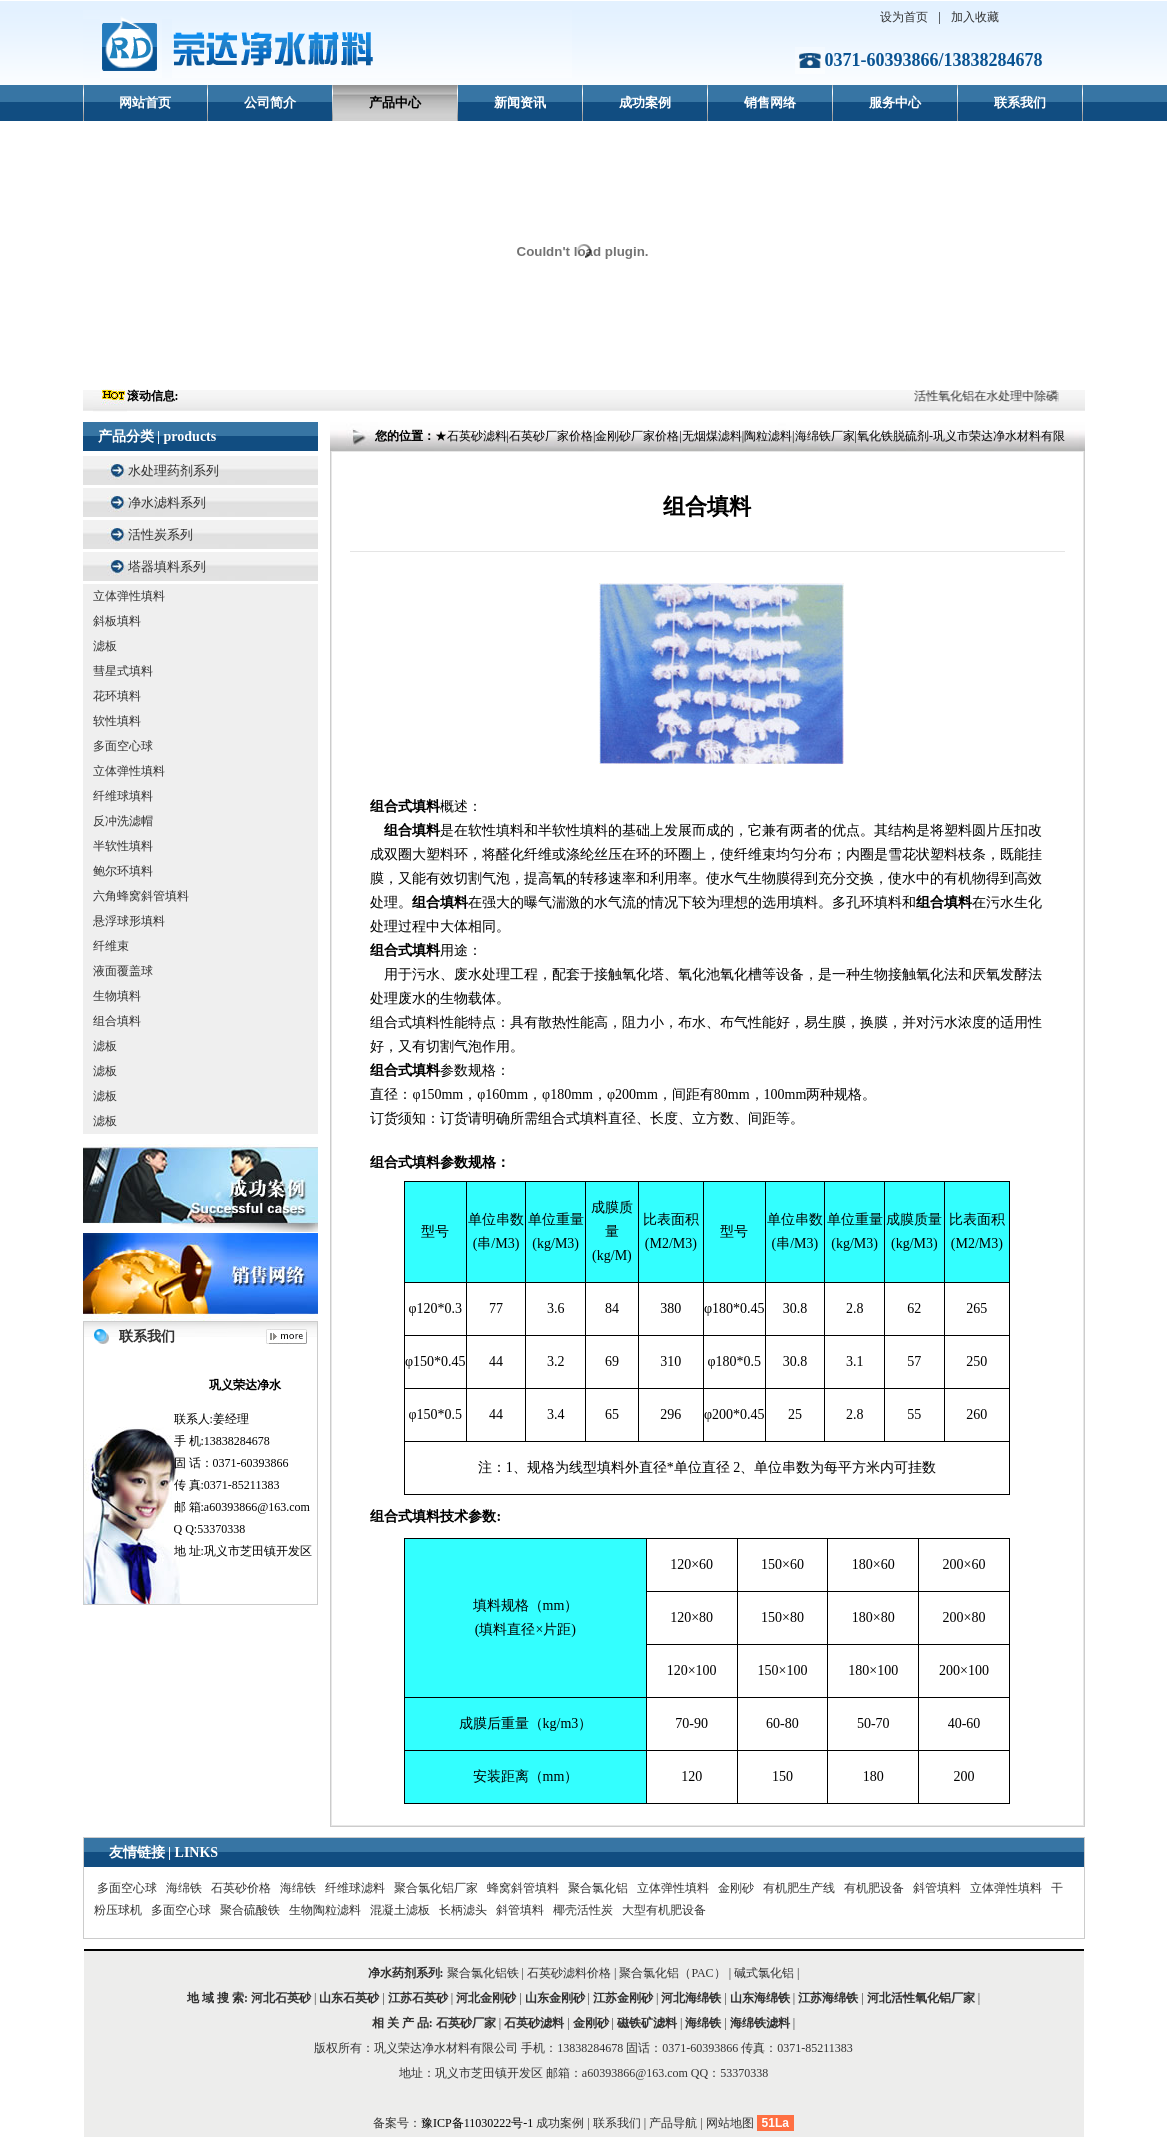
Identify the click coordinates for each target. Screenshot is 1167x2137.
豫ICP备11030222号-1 (478, 2123)
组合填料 (117, 1021)
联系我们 (1020, 102)
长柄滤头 (463, 1910)
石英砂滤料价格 (569, 1973)
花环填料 (117, 696)
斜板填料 (117, 621)
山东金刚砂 (555, 1998)
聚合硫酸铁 (250, 1910)
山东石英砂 (349, 1998)
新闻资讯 (520, 102)
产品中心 (395, 102)
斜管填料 (937, 1888)
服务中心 (895, 102)
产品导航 (673, 2123)
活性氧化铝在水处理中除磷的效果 (1008, 396)
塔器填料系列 (167, 566)
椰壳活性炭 (583, 1910)
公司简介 (270, 102)
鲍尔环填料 (123, 871)
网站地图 (730, 2123)
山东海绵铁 (760, 1998)
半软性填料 (123, 846)
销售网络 (770, 102)
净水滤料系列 (167, 502)
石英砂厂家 (466, 2023)
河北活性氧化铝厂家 (921, 1998)
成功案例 (645, 102)
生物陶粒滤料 (325, 1910)
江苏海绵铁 (828, 1998)
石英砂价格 (241, 1888)
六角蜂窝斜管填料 (141, 896)
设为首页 (904, 17)
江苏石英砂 (418, 1998)
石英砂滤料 (534, 2023)
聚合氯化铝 (598, 1888)
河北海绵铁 (691, 1998)
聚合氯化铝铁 (483, 1973)
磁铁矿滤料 (647, 2023)
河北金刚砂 (486, 1998)
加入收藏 (975, 17)
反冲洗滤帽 (123, 821)
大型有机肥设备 (664, 1910)
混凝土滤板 (400, 1910)
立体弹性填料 (129, 596)
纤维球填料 (123, 796)
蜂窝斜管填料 (523, 1888)
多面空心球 (123, 746)
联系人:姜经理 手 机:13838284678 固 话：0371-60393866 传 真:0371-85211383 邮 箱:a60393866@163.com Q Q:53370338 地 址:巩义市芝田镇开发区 (245, 1466)
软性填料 (117, 721)
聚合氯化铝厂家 (436, 1888)
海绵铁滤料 (760, 2023)
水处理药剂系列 (173, 470)
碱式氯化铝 (764, 1973)
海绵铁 (184, 1888)
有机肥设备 (874, 1888)
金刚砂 (736, 1888)
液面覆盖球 (123, 971)
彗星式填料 (123, 671)
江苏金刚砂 (623, 1998)
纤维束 (111, 946)
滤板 (105, 646)
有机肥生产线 (799, 1888)
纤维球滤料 (355, 1888)
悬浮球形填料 (129, 921)
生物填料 (117, 996)
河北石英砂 (281, 1998)
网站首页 (145, 102)
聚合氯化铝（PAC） (672, 1973)
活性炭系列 (160, 534)
